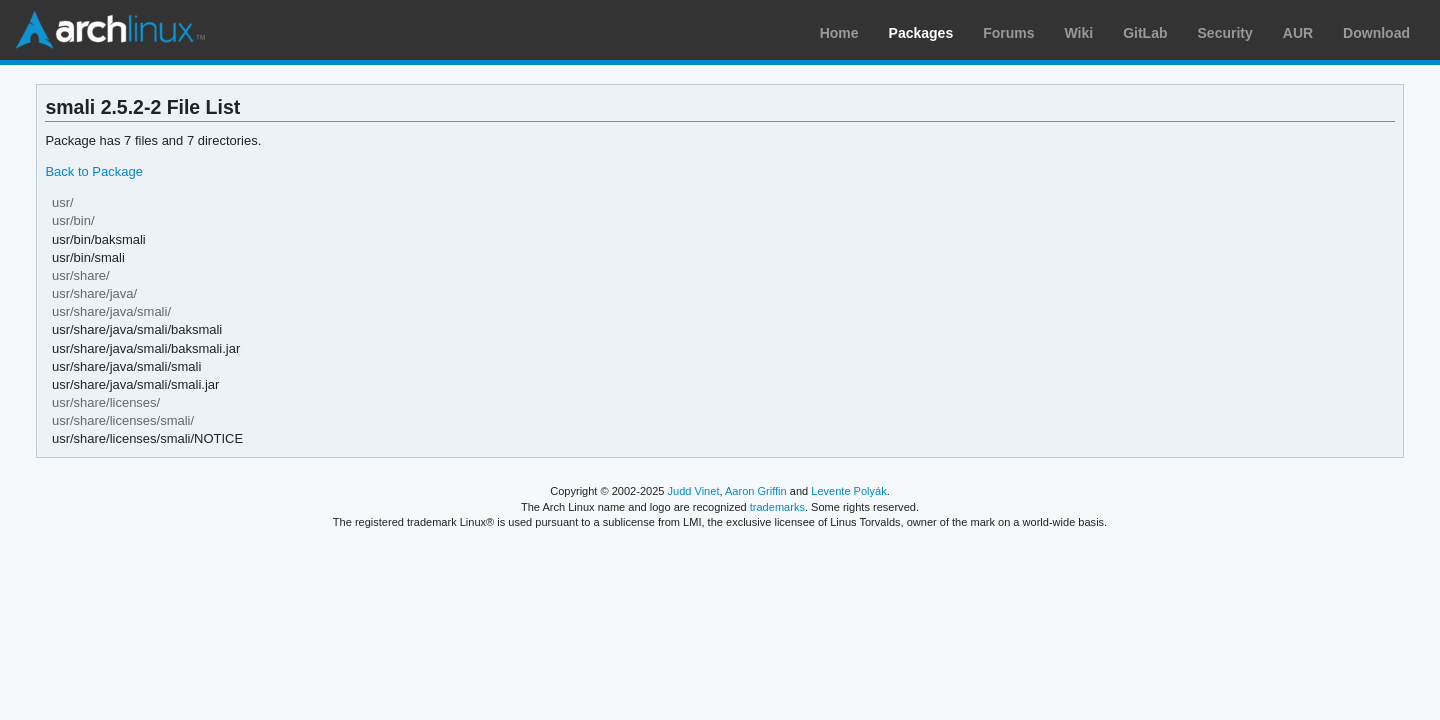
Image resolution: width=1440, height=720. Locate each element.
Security (1225, 33)
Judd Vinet (694, 491)
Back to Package (93, 171)
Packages (921, 33)
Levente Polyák (848, 491)
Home (839, 33)
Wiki (1079, 33)
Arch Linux (110, 30)
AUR (1298, 33)
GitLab (1145, 33)
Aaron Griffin (756, 491)
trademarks (777, 507)
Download (1376, 33)
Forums (1008, 33)
